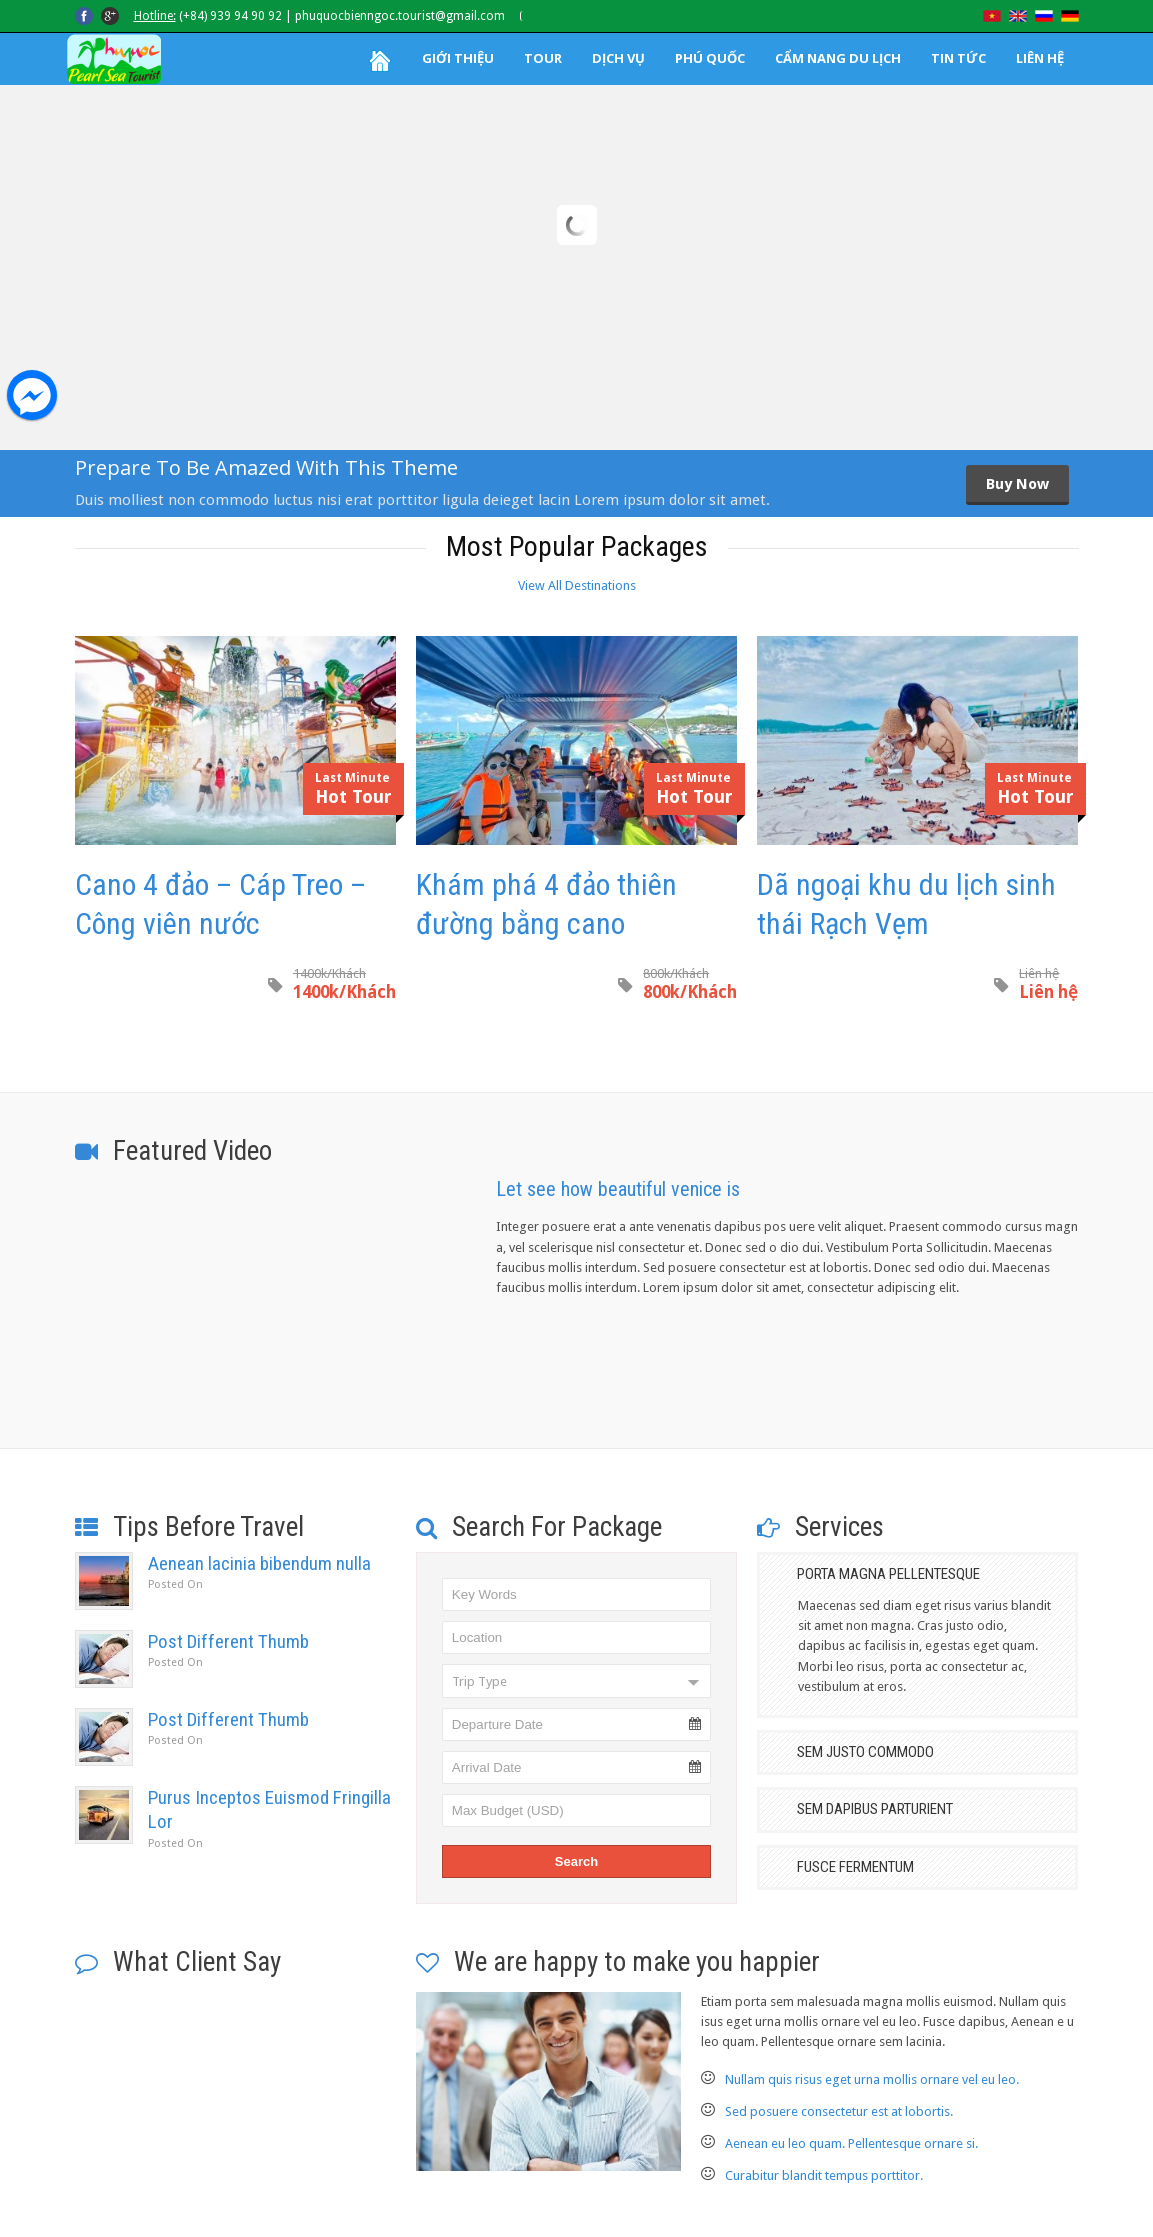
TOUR (543, 58)
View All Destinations (577, 585)
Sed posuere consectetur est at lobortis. (839, 2111)
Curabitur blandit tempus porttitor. (824, 2175)
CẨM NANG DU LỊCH (838, 58)
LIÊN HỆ (1040, 58)
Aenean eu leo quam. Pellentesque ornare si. (851, 2143)
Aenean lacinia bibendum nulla (259, 1563)
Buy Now (1017, 484)
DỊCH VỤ (618, 58)
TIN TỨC (958, 58)
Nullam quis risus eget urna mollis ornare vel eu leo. (872, 2079)
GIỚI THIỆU (458, 58)
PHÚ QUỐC (710, 58)
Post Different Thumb (228, 1641)
